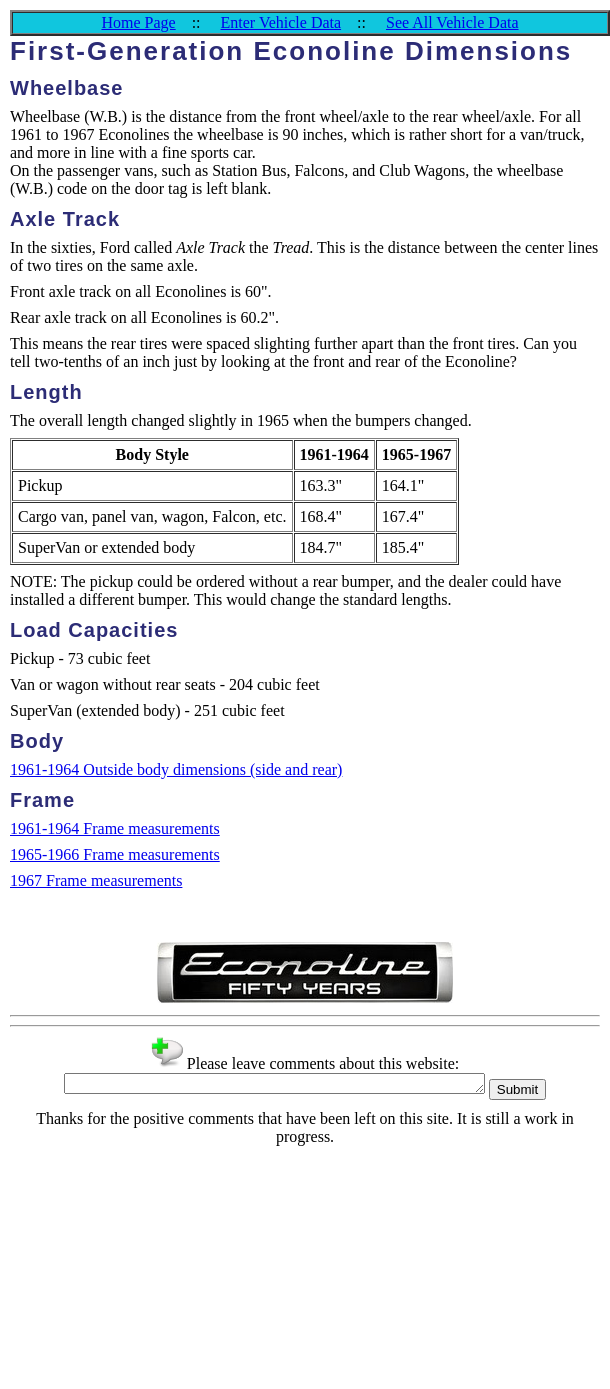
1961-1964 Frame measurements (115, 828)
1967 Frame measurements (96, 880)
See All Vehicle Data (452, 22)
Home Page (138, 22)
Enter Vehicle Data (281, 22)
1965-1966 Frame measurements (115, 854)
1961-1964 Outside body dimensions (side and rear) (176, 769)
